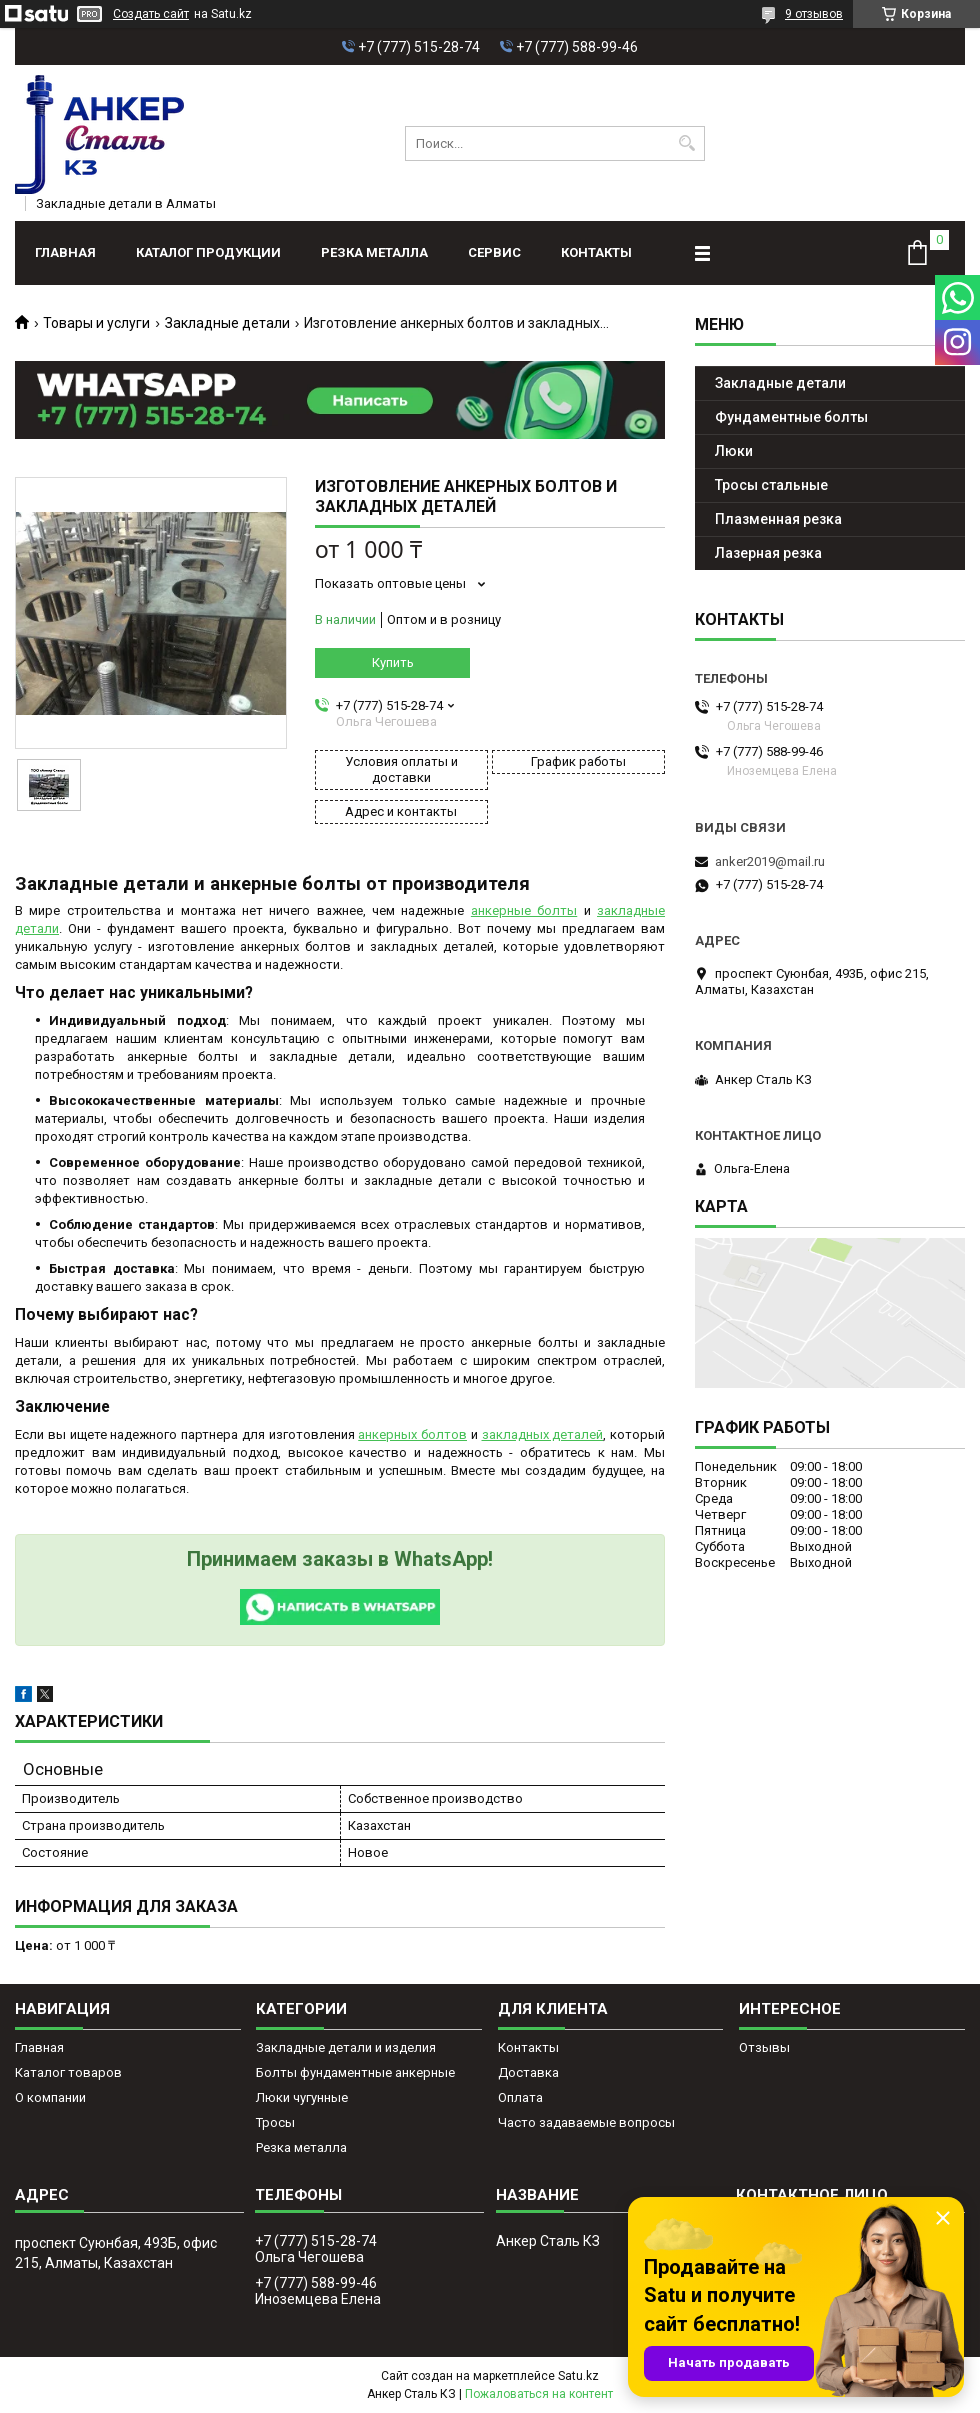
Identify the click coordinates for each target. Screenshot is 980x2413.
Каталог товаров (68, 2072)
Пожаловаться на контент (539, 2394)
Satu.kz (578, 2376)
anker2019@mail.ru (770, 861)
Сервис (494, 252)
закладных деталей (543, 1434)
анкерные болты (524, 910)
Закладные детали (227, 323)
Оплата (520, 2097)
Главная (65, 252)
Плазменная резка (778, 519)
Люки (734, 451)
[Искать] (687, 143)
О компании (50, 2097)
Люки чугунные (302, 2097)
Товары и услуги (96, 323)
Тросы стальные (771, 485)
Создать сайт (151, 14)
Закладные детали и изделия (346, 2047)
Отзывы (764, 2047)
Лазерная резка (768, 553)
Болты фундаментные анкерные (355, 2072)
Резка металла (374, 252)
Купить (393, 662)
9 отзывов (814, 14)
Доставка (528, 2072)
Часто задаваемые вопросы (586, 2122)
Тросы (275, 2122)
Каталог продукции (208, 252)
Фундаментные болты (791, 417)
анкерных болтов (412, 1434)
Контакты (596, 252)
